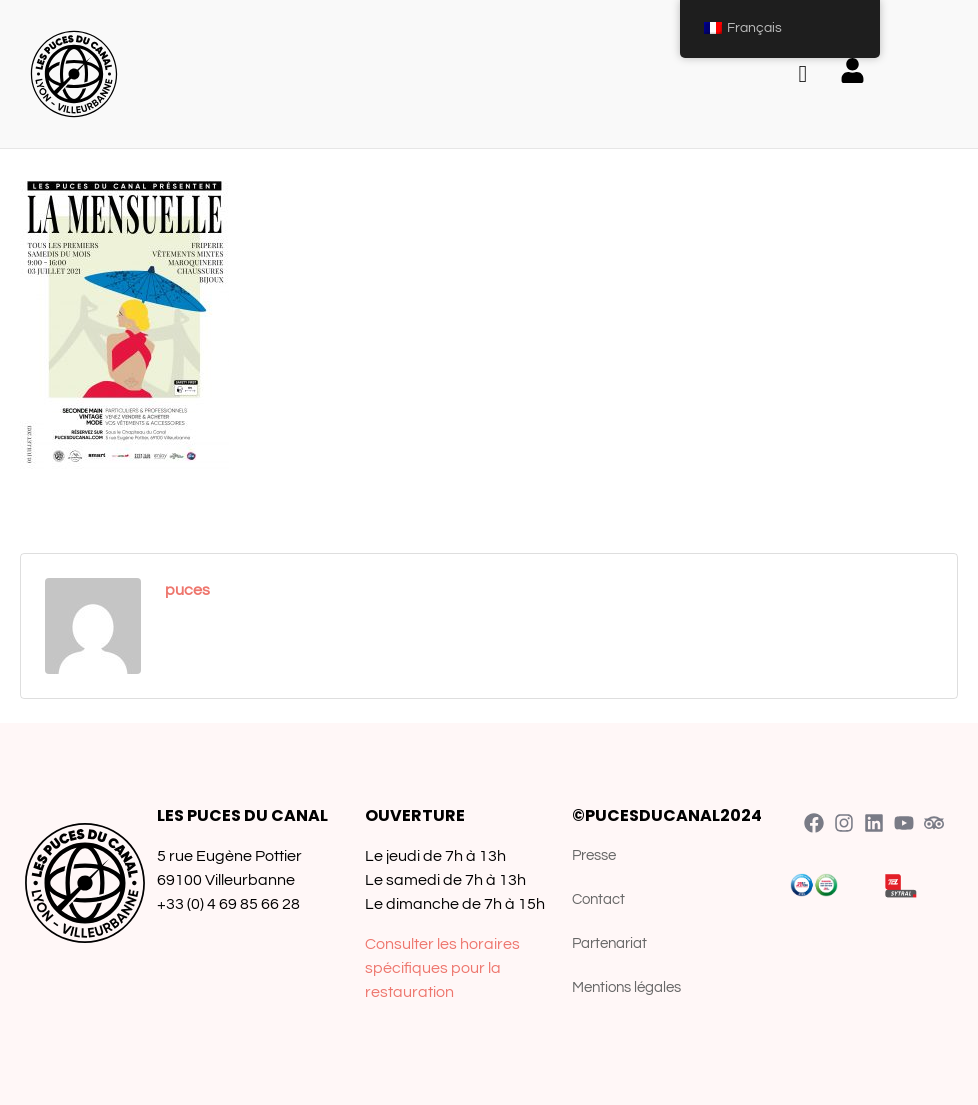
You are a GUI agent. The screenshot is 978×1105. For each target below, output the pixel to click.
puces (187, 590)
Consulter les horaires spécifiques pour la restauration (442, 968)
